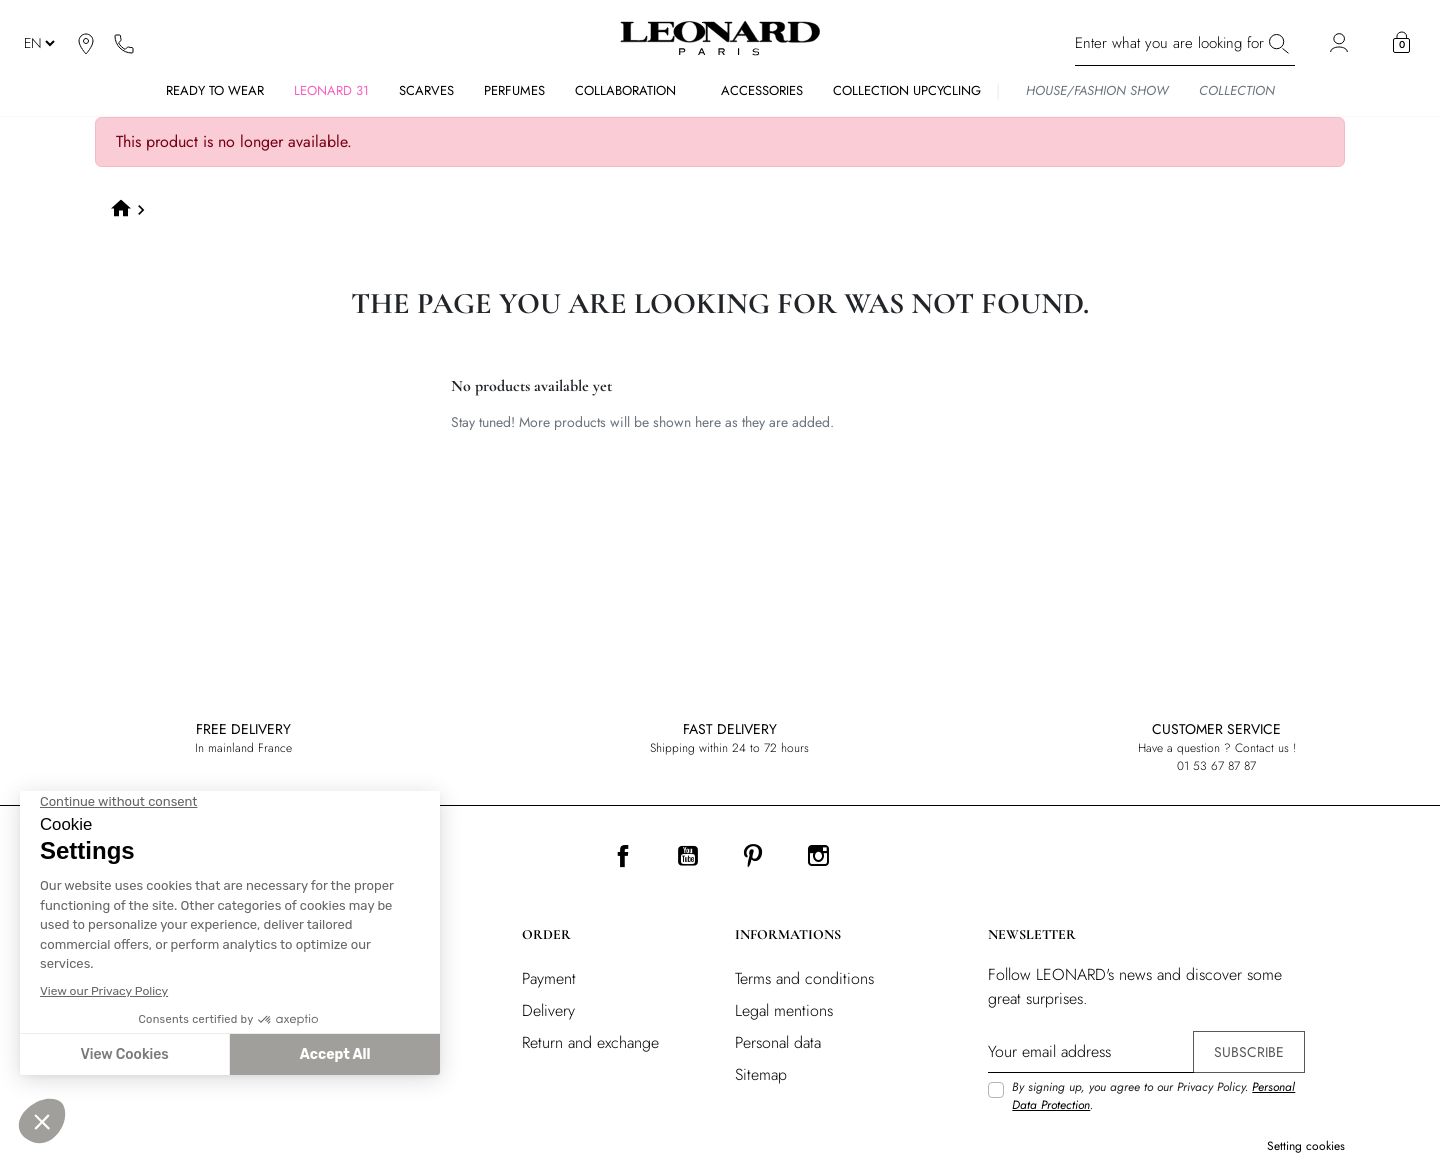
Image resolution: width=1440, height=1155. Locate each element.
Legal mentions (784, 1010)
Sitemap (761, 1074)
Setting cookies (1306, 1146)
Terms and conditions (804, 978)
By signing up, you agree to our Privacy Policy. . (1153, 1096)
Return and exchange (590, 1042)
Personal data (778, 1042)
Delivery (548, 1010)
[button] (1401, 43)
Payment (549, 978)
